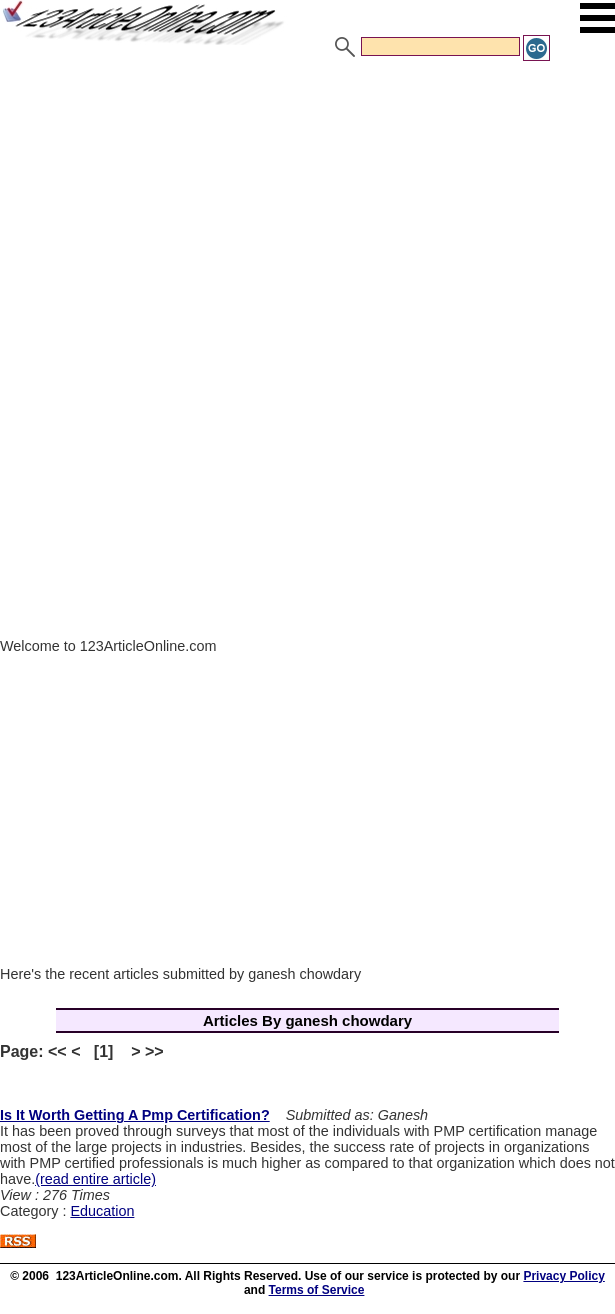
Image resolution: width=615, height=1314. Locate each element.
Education (102, 1211)
